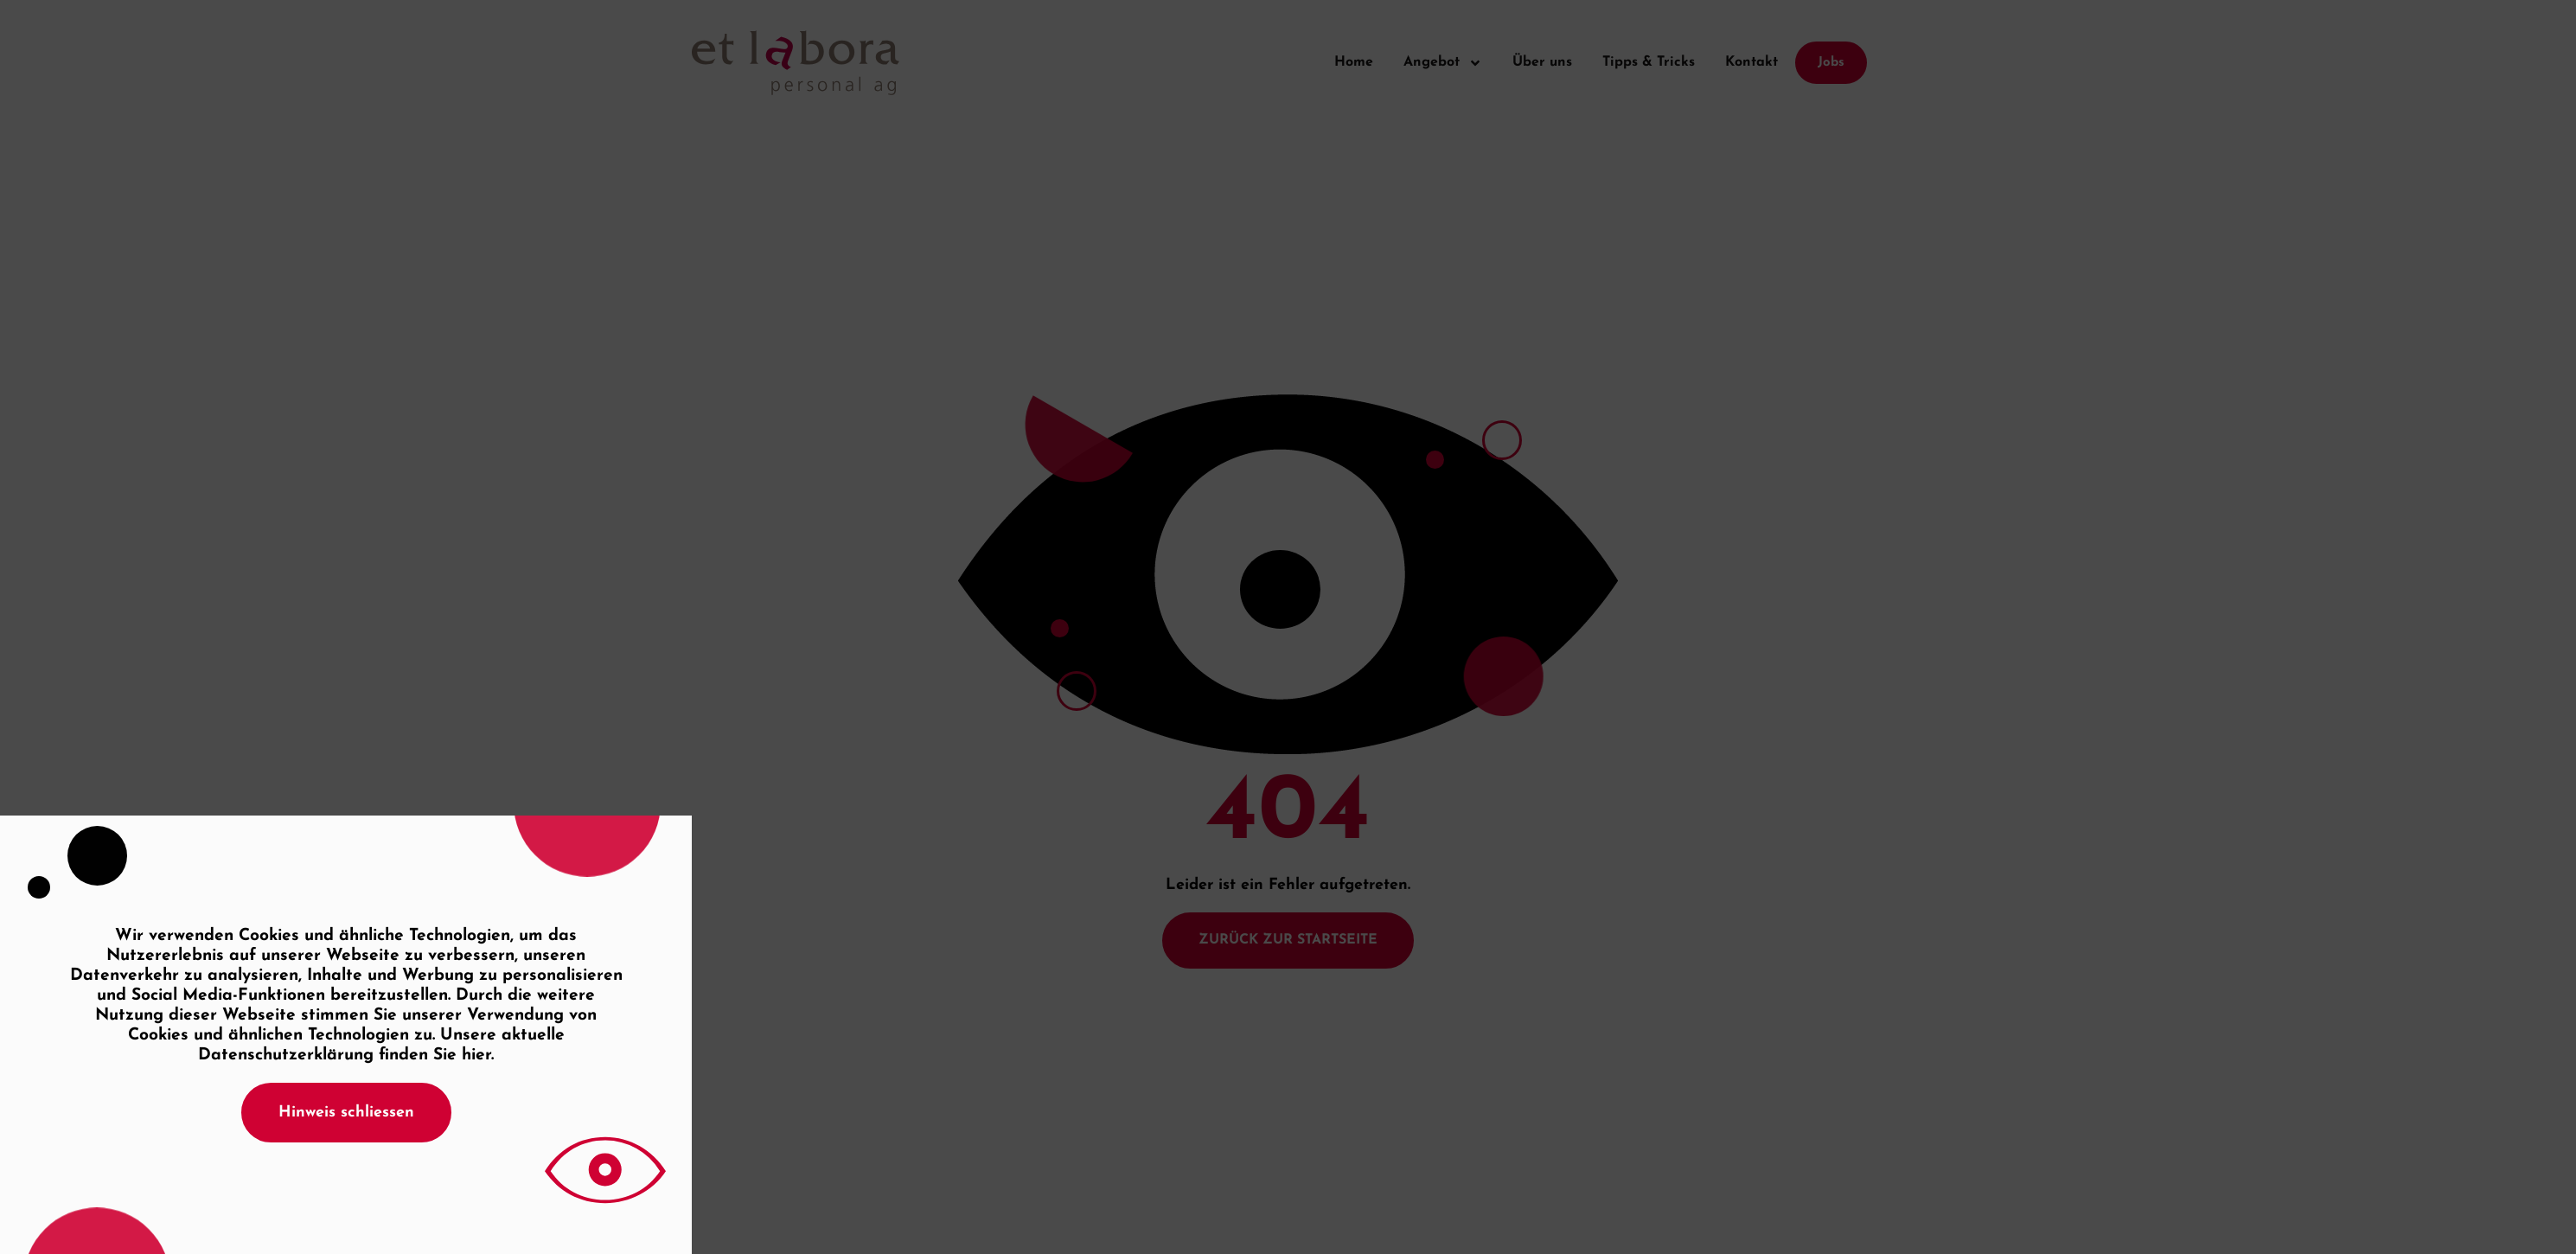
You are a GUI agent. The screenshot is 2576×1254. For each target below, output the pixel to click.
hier (476, 1055)
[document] (1288, 627)
